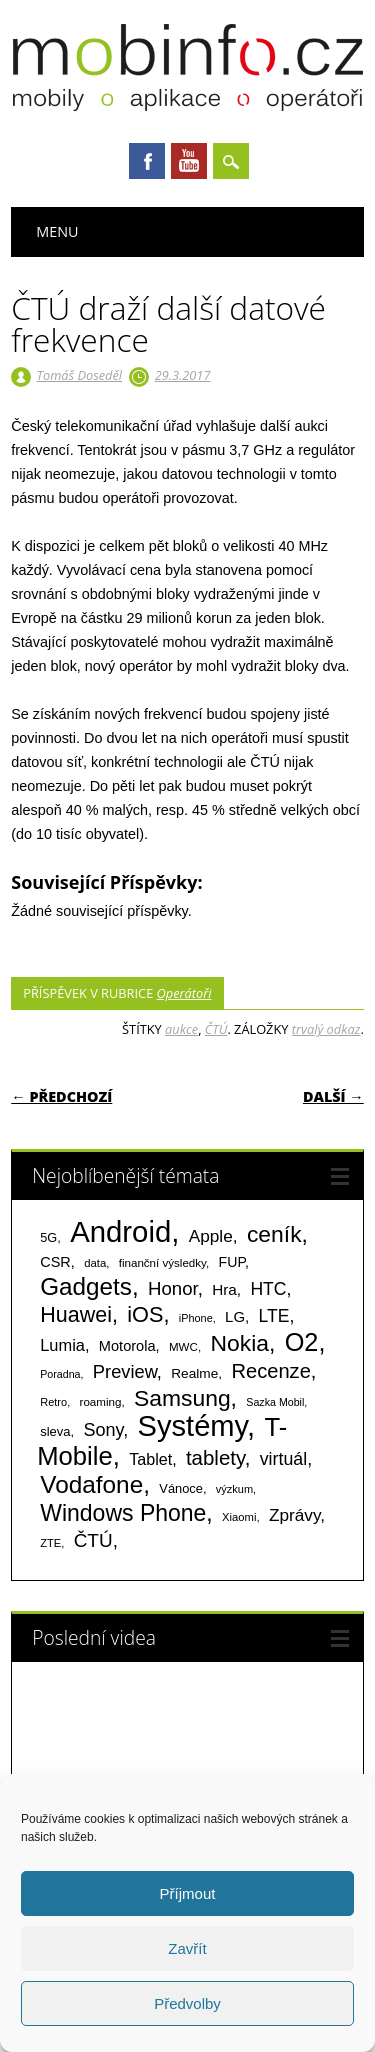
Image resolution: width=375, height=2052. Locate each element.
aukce (181, 1029)
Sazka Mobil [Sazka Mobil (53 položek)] (275, 1402)
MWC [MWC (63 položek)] (183, 1347)
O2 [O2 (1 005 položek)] (302, 1342)
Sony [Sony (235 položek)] (103, 1430)
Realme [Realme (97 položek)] (194, 1373)
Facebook (147, 161)
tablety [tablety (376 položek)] (215, 1457)
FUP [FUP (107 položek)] (232, 1262)
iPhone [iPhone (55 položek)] (196, 1318)
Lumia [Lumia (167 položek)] (62, 1345)
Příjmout (188, 1893)
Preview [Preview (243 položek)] (125, 1371)
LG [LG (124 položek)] (235, 1316)
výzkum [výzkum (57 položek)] (234, 1489)
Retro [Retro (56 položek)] (53, 1402)
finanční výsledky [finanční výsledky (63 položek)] (162, 1263)
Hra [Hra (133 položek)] (224, 1289)
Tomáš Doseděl (79, 375)
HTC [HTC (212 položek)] (268, 1289)
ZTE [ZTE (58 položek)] (50, 1543)
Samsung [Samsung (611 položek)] (182, 1398)
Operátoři (184, 993)
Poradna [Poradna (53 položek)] (60, 1374)
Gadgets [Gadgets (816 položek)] (86, 1286)
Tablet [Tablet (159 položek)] (150, 1459)
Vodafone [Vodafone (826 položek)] (91, 1484)
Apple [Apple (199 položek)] (211, 1236)
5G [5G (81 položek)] (48, 1237)
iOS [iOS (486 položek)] (145, 1314)
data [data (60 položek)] (95, 1263)
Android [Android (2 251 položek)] (120, 1231)
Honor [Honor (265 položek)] (173, 1288)
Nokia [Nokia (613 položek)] (239, 1343)
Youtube (189, 161)
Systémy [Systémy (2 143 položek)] (192, 1426)
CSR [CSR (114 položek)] (55, 1262)
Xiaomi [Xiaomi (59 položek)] (239, 1517)
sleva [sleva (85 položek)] (55, 1431)
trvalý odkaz (326, 1029)
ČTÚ (216, 1029)
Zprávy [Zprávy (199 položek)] (294, 1515)
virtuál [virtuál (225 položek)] (283, 1459)
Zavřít (187, 1948)
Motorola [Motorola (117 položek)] (127, 1346)
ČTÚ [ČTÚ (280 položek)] (93, 1540)
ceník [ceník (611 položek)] (274, 1234)
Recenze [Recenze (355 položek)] (270, 1371)
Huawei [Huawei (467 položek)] (76, 1315)
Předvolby (187, 2003)
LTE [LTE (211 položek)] (274, 1316)
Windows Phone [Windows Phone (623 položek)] (123, 1513)
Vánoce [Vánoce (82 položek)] (181, 1488)
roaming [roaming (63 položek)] (101, 1402)
